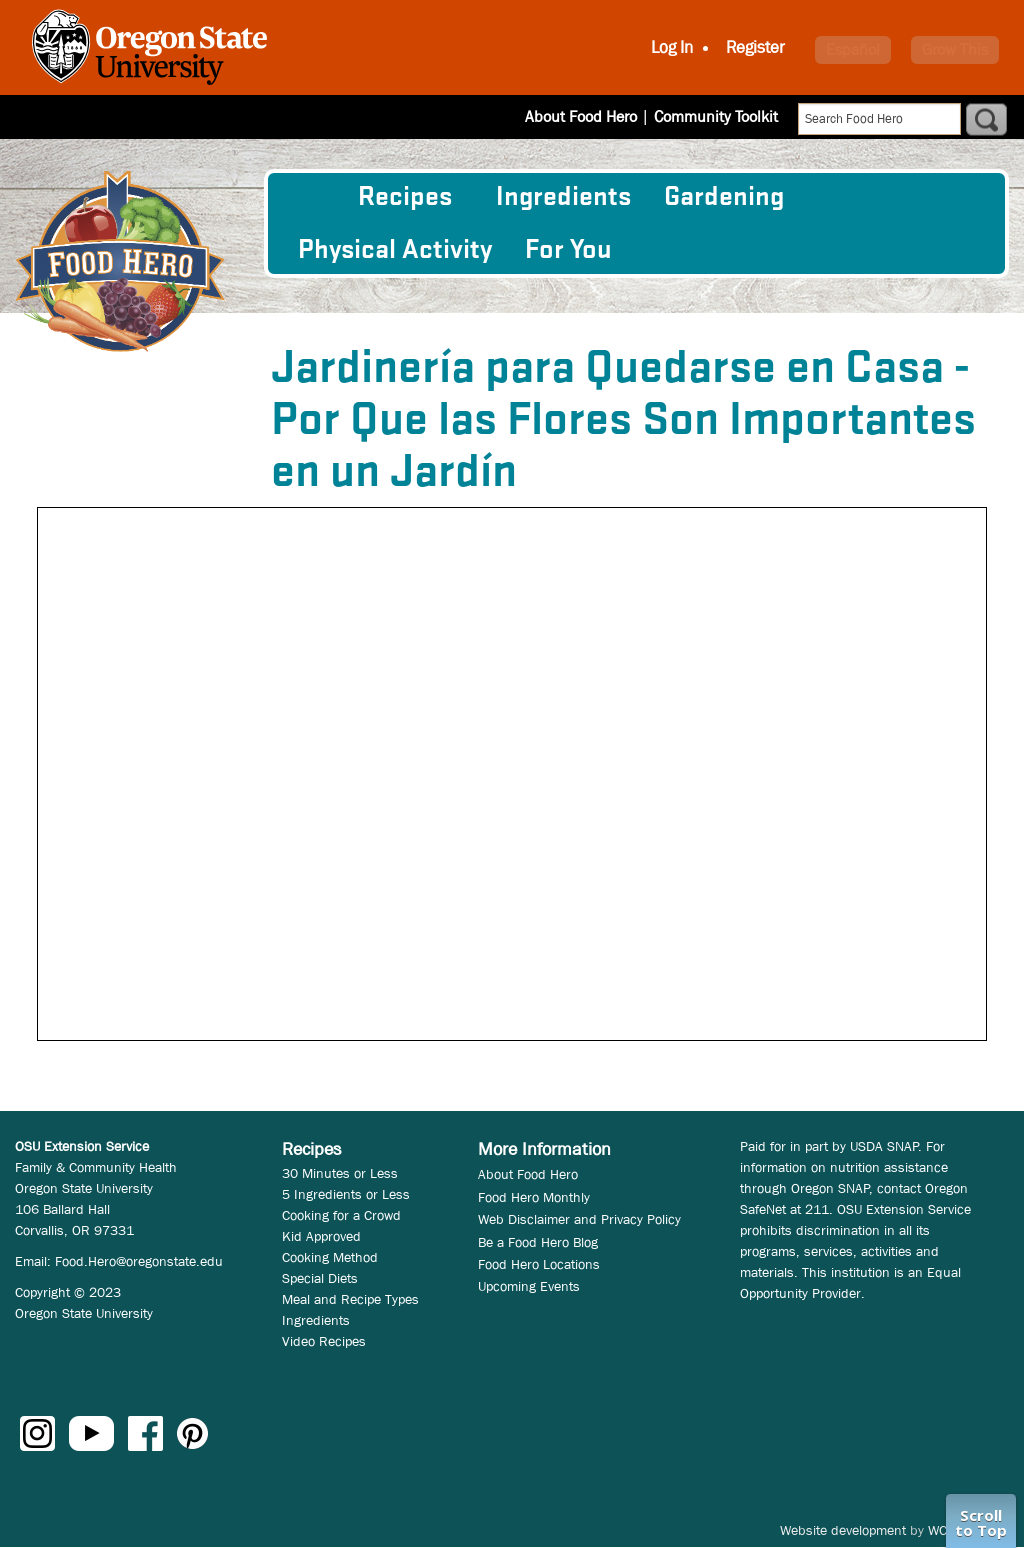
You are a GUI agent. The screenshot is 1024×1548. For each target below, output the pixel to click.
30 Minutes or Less (340, 1173)
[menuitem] (311, 197)
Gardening (724, 197)
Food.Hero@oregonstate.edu (139, 1261)
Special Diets (320, 1278)
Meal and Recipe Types (350, 1299)
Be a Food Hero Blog (538, 1242)
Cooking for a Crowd (341, 1215)
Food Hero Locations (539, 1264)
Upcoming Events (529, 1286)
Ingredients (563, 197)
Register (755, 47)
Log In (672, 47)
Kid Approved (321, 1236)
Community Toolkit (716, 116)
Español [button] (853, 49)
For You (568, 250)
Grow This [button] (955, 49)
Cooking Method (330, 1257)
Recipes (405, 197)
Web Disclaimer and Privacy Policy (579, 1219)
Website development (843, 1530)
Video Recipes (324, 1341)
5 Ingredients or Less (346, 1194)
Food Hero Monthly (534, 1197)
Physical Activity (395, 250)
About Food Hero (581, 116)
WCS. (943, 1530)
